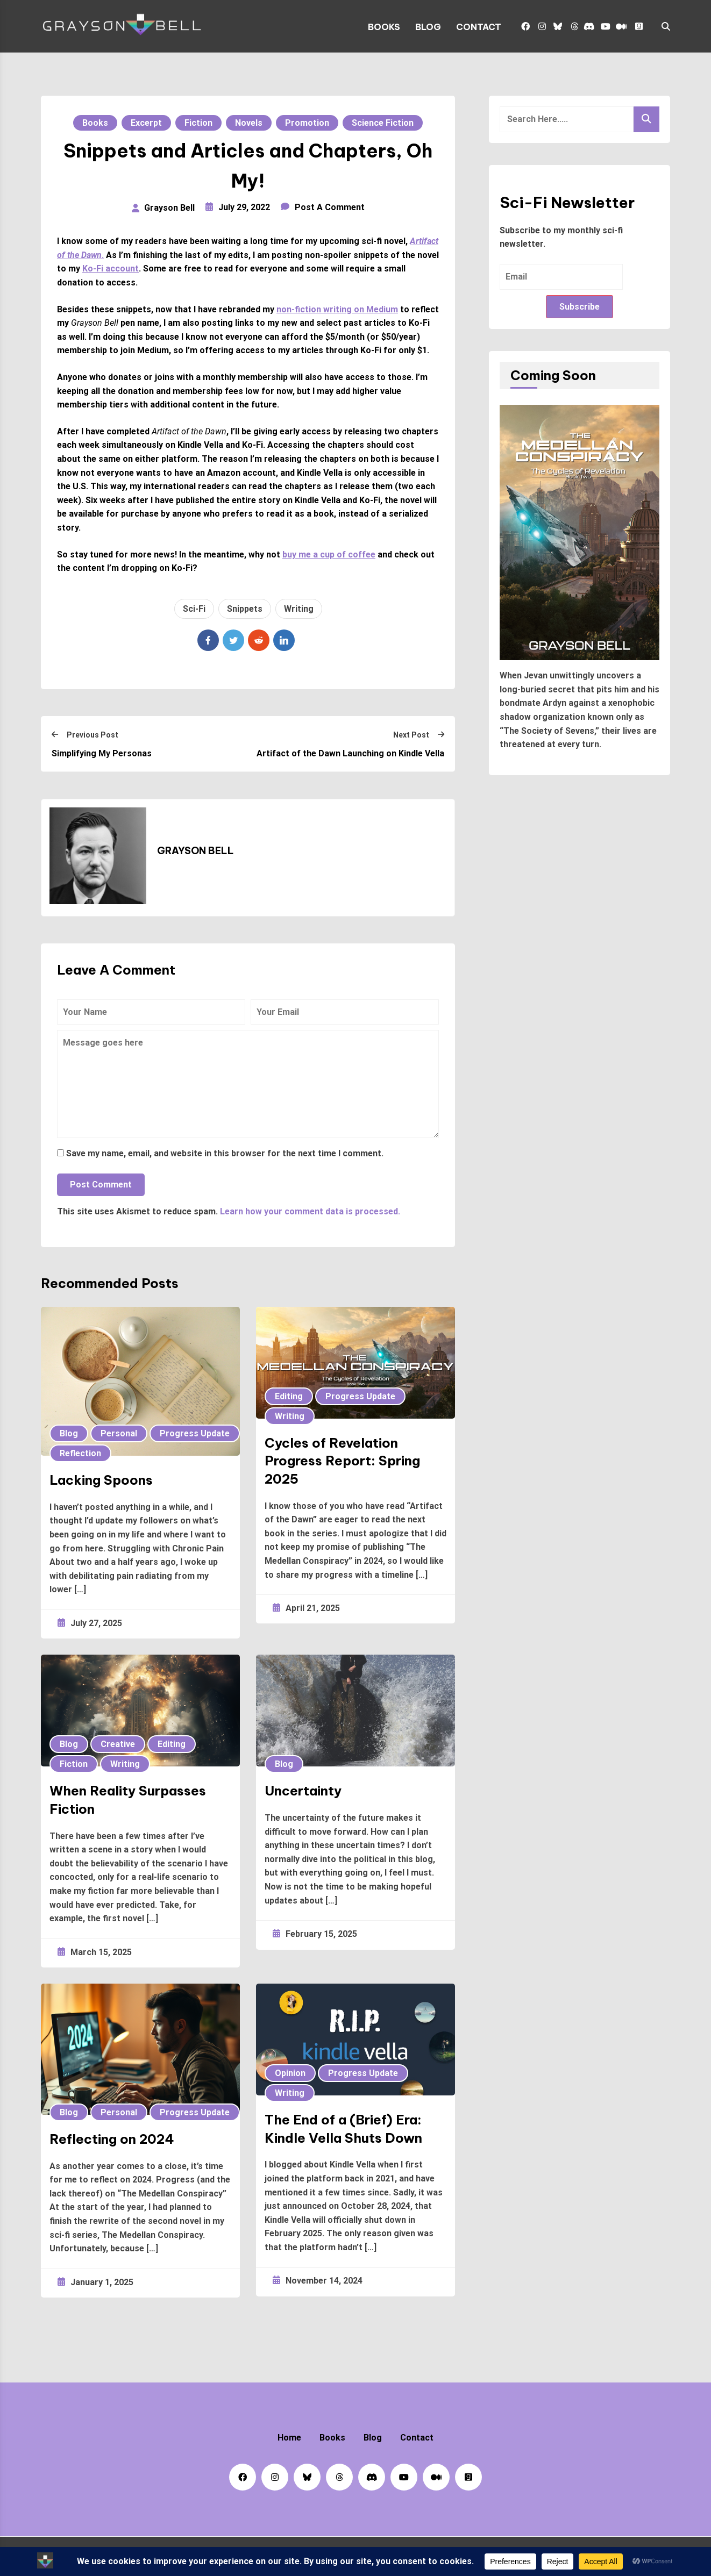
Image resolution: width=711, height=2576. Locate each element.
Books (384, 27)
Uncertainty (303, 1791)
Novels (248, 123)
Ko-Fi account (110, 268)
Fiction (198, 123)
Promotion (307, 123)
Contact (478, 27)
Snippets (244, 609)
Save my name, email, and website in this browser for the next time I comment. (224, 1153)
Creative (118, 1744)
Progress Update (195, 1433)
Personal (119, 1433)
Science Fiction (383, 123)
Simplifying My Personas (102, 753)
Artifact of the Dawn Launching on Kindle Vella (350, 753)
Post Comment (101, 1184)
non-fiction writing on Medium (337, 309)
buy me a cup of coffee (328, 554)
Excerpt (146, 123)
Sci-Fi (194, 609)
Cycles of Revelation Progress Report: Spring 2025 (342, 1461)
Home (289, 2437)
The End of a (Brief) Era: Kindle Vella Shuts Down (343, 2129)
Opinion (290, 2073)
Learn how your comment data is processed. (310, 1211)
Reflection (80, 1453)
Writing (299, 609)
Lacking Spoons (101, 1480)
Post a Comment (330, 207)
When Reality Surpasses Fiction (127, 1800)
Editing (289, 1396)
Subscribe (579, 307)
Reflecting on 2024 (111, 2139)
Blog (428, 27)
